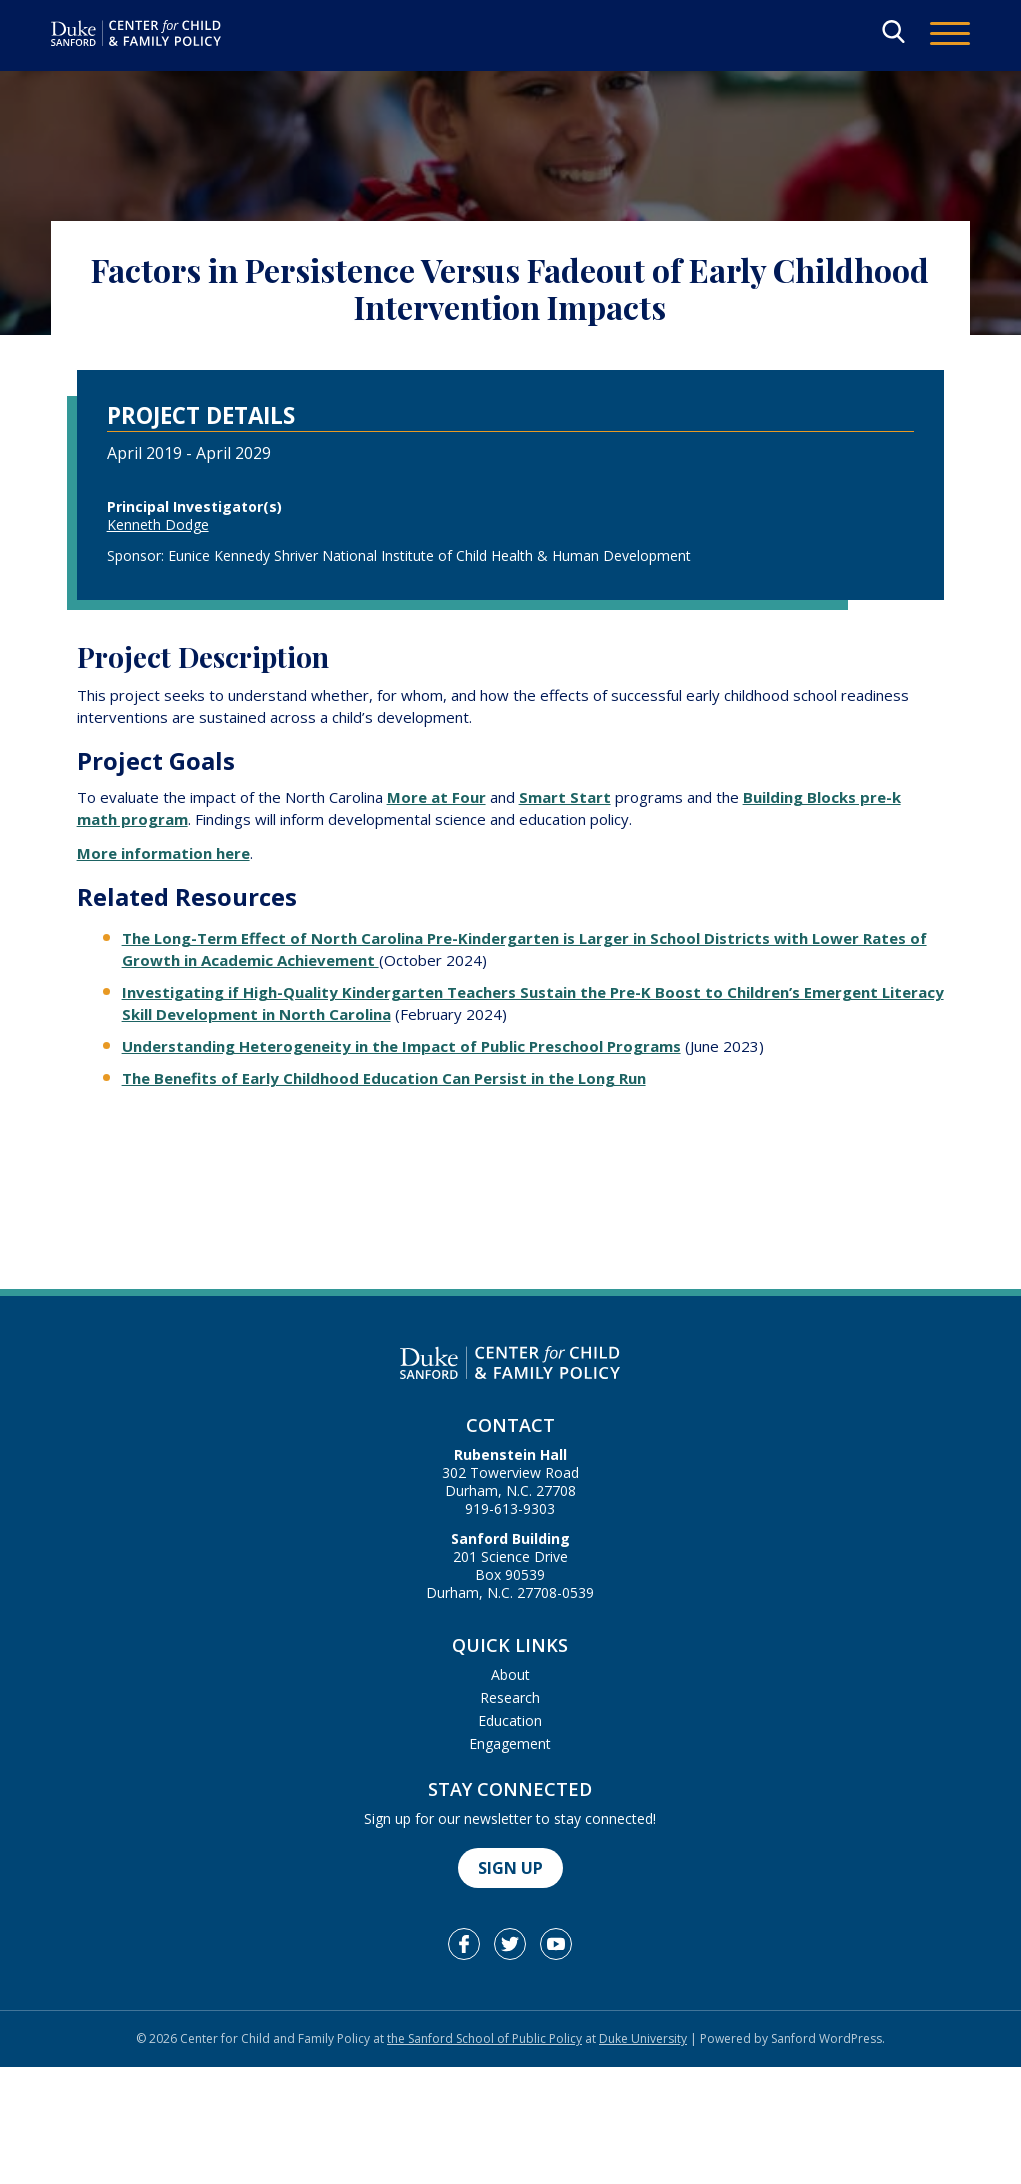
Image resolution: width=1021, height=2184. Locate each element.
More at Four (436, 797)
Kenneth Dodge (158, 524)
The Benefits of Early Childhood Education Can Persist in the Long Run (384, 1078)
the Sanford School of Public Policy (484, 2038)
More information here (163, 853)
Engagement (510, 1743)
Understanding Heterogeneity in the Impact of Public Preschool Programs (401, 1046)
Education (510, 1720)
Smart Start (565, 797)
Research (510, 1697)
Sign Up (510, 1868)
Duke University (643, 2038)
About (510, 1674)
